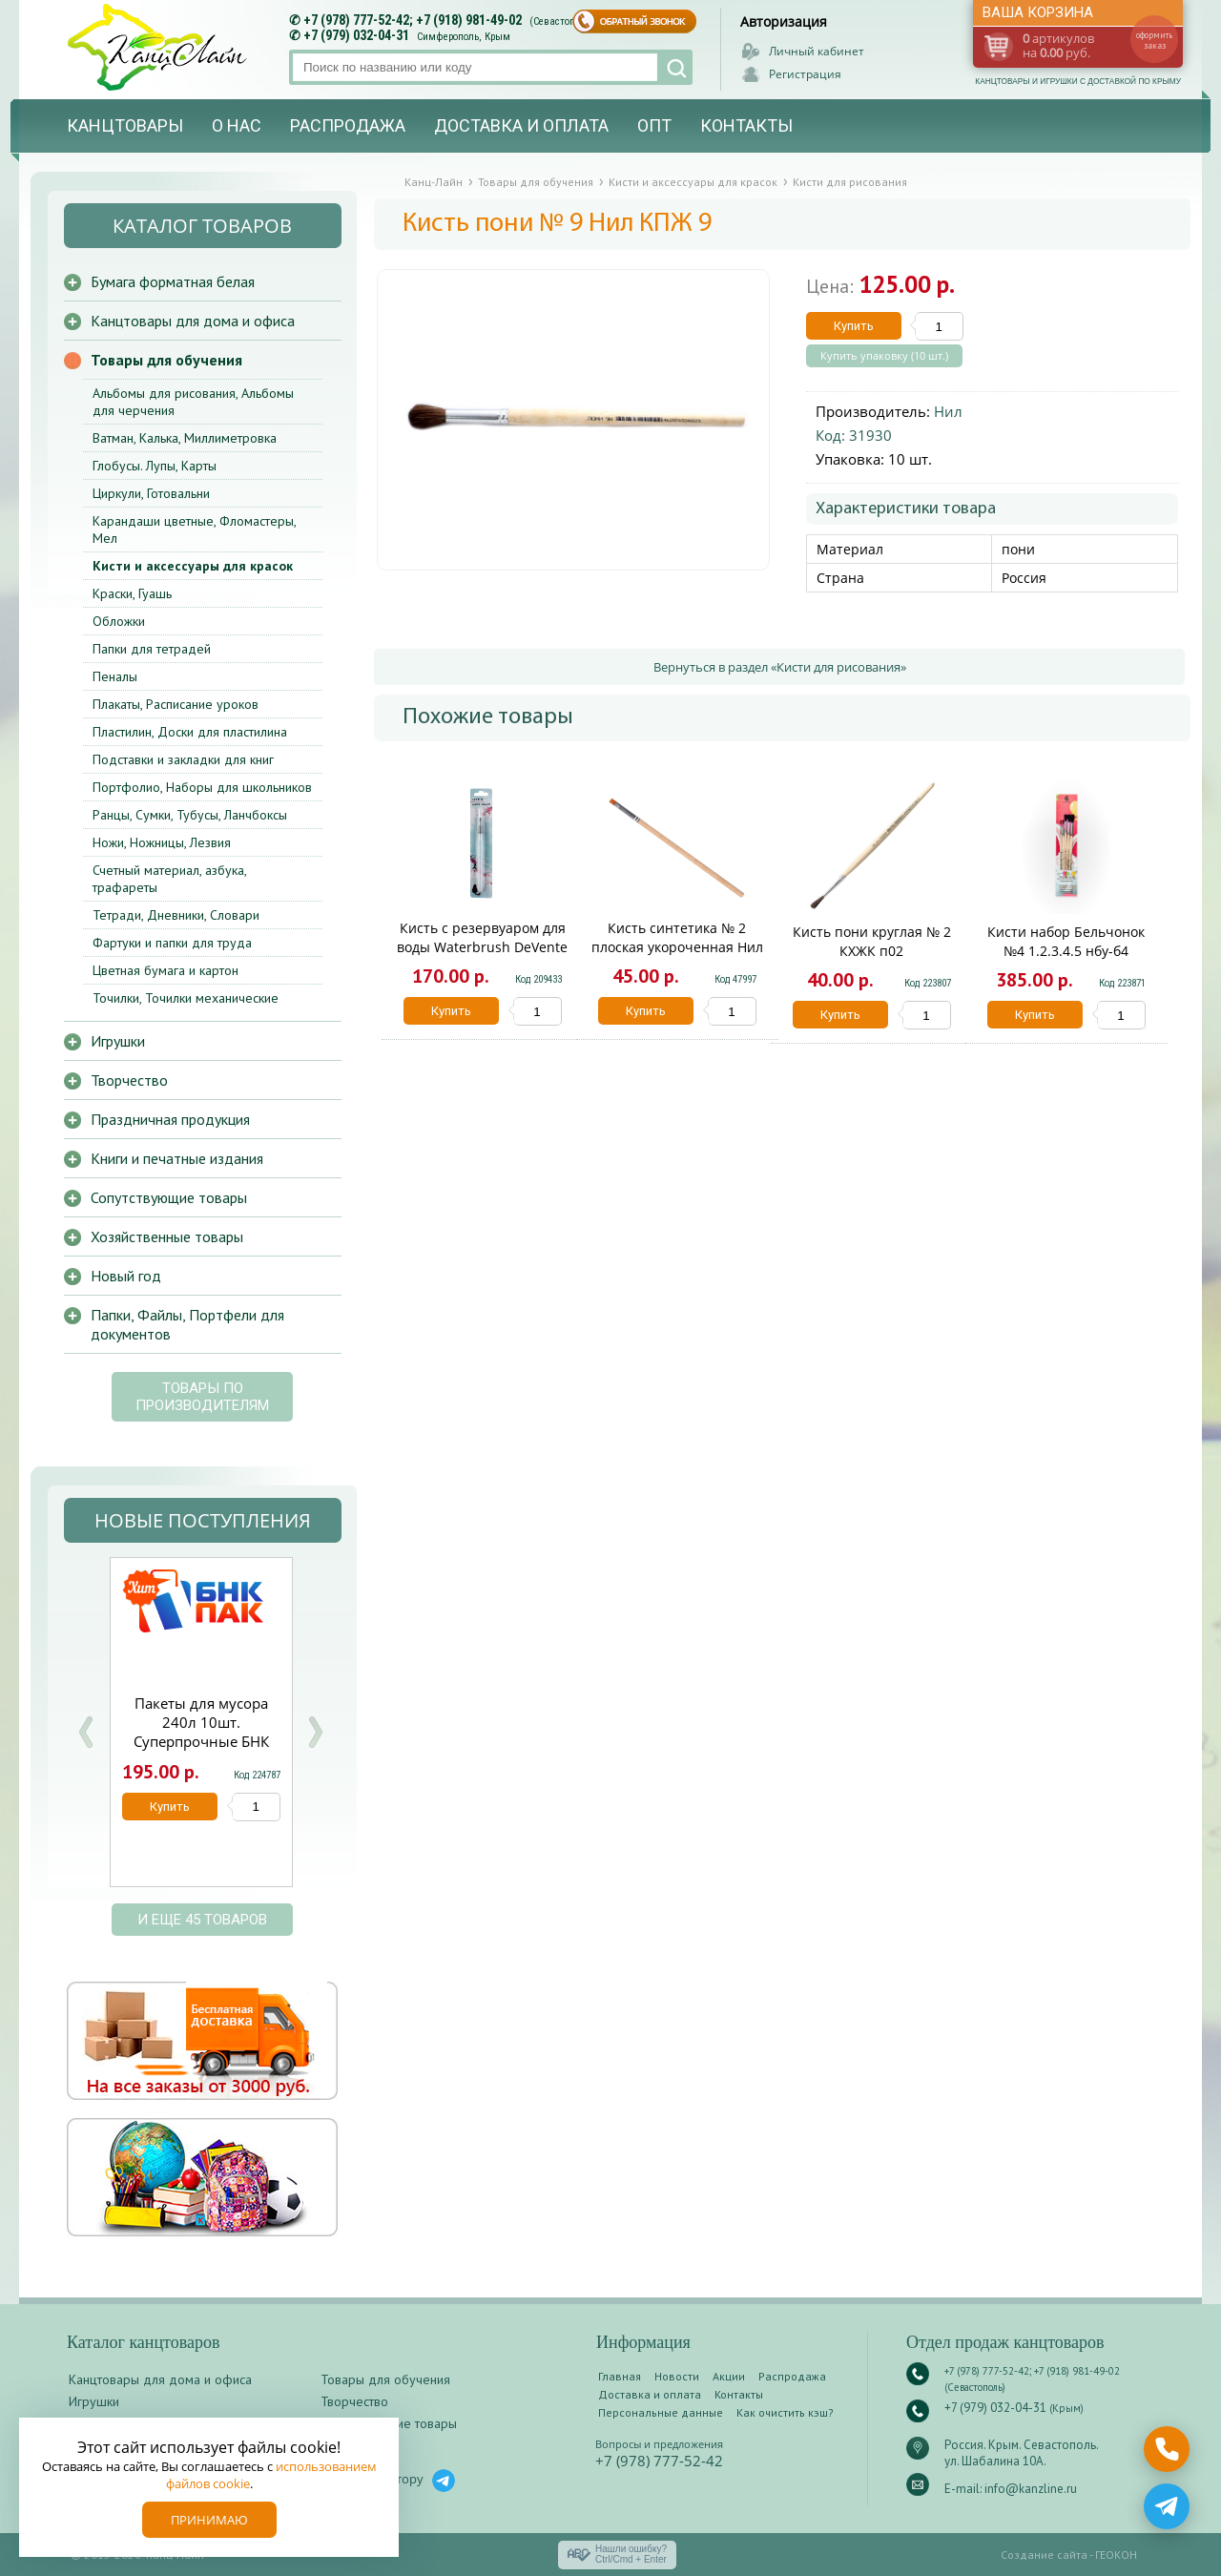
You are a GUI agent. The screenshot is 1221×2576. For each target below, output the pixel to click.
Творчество (129, 1080)
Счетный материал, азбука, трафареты (169, 879)
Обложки (119, 621)
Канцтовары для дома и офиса (193, 320)
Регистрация (805, 74)
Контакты (746, 125)
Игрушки (118, 1040)
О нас (236, 125)
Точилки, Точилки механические (186, 998)
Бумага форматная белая (173, 281)
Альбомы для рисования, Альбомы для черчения (193, 401)
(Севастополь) (561, 21)
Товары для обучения (166, 359)
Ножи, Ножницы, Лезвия (162, 842)
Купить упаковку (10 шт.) (884, 356)
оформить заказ (1154, 40)
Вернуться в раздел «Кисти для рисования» (779, 666)
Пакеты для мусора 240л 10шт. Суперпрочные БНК (201, 1722)
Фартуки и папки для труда (172, 942)
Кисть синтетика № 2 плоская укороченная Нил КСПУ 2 (677, 947)
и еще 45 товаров (202, 1919)
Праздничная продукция (170, 1119)
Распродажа (347, 125)
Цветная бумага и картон (165, 970)
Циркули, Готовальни (151, 493)
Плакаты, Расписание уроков (176, 704)
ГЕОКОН (1116, 2554)
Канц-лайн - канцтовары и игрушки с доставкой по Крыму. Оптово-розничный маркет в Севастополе (159, 47)
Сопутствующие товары (169, 1197)
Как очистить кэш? (785, 2412)
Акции (729, 2376)
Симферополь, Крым (463, 37)
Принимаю (209, 2519)
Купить (854, 326)
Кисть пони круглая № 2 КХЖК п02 (872, 941)
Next (314, 1732)
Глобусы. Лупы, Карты (155, 465)
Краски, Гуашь (132, 593)
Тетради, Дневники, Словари (176, 915)
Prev (86, 1732)
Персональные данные (660, 2412)
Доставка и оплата (521, 125)
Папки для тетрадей (152, 648)
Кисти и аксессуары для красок (193, 565)
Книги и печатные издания (177, 1158)
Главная (619, 2376)
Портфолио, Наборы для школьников (202, 787)
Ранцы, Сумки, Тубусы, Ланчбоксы (190, 814)
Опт (654, 125)
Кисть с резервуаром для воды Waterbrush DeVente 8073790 (482, 947)
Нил (948, 411)
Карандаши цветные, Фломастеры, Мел (194, 529)
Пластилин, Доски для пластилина (190, 731)
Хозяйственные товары (167, 1236)
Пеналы (115, 676)
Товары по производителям (202, 1397)
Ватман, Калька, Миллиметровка (185, 438)
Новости (676, 2376)
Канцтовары (125, 125)
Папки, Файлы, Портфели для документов (187, 1324)
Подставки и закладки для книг (183, 759)
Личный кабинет (816, 51)
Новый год (126, 1275)
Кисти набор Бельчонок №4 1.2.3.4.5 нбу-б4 (1066, 941)
